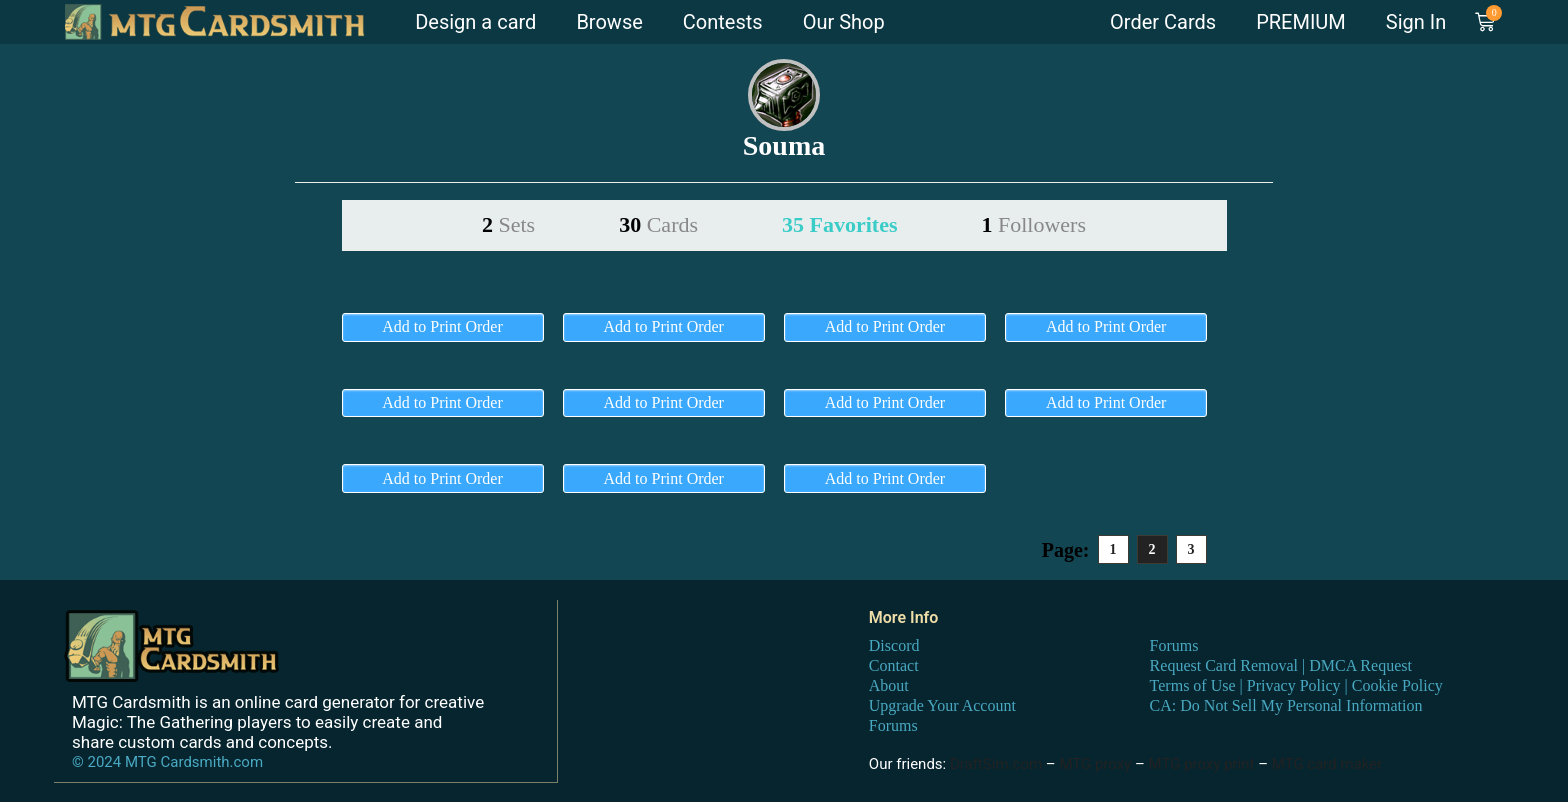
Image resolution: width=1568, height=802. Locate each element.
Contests (723, 22)
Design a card (475, 22)
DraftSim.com (996, 764)
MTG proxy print (1202, 764)
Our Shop (844, 22)
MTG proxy (1095, 764)
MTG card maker (1327, 764)
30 (658, 224)
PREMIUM (1301, 22)
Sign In (1416, 22)
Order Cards (1163, 22)
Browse (609, 22)
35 (839, 224)
